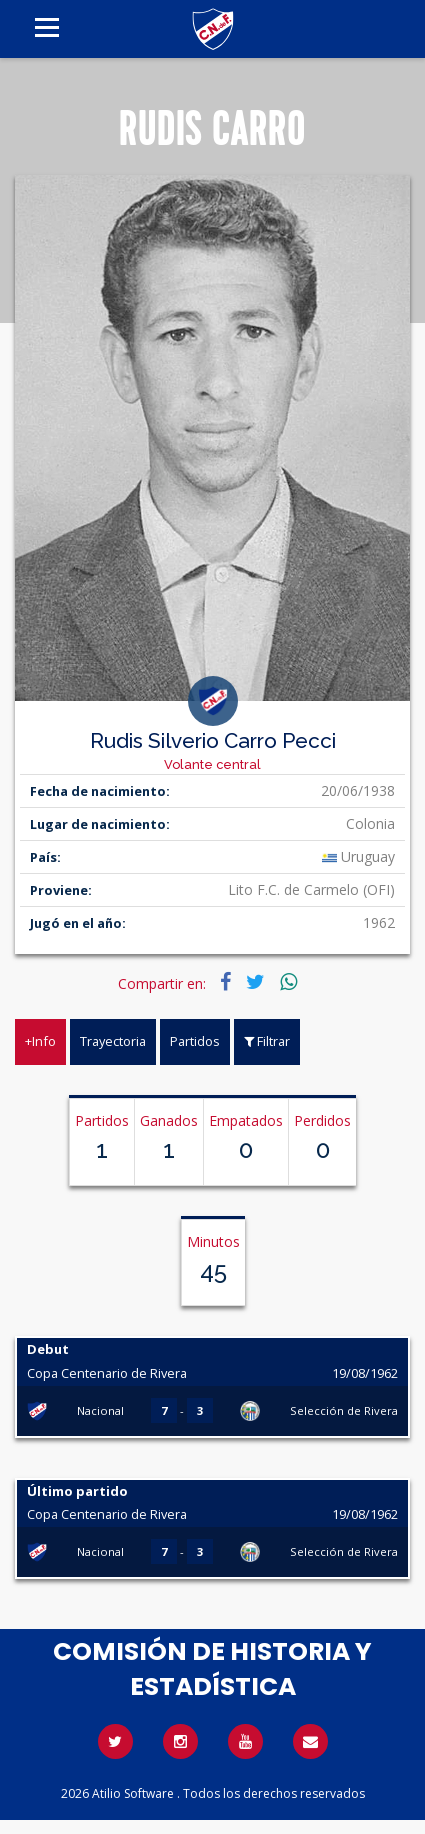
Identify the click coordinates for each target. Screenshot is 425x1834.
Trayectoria (113, 1041)
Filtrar (267, 1041)
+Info (40, 1041)
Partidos (195, 1041)
